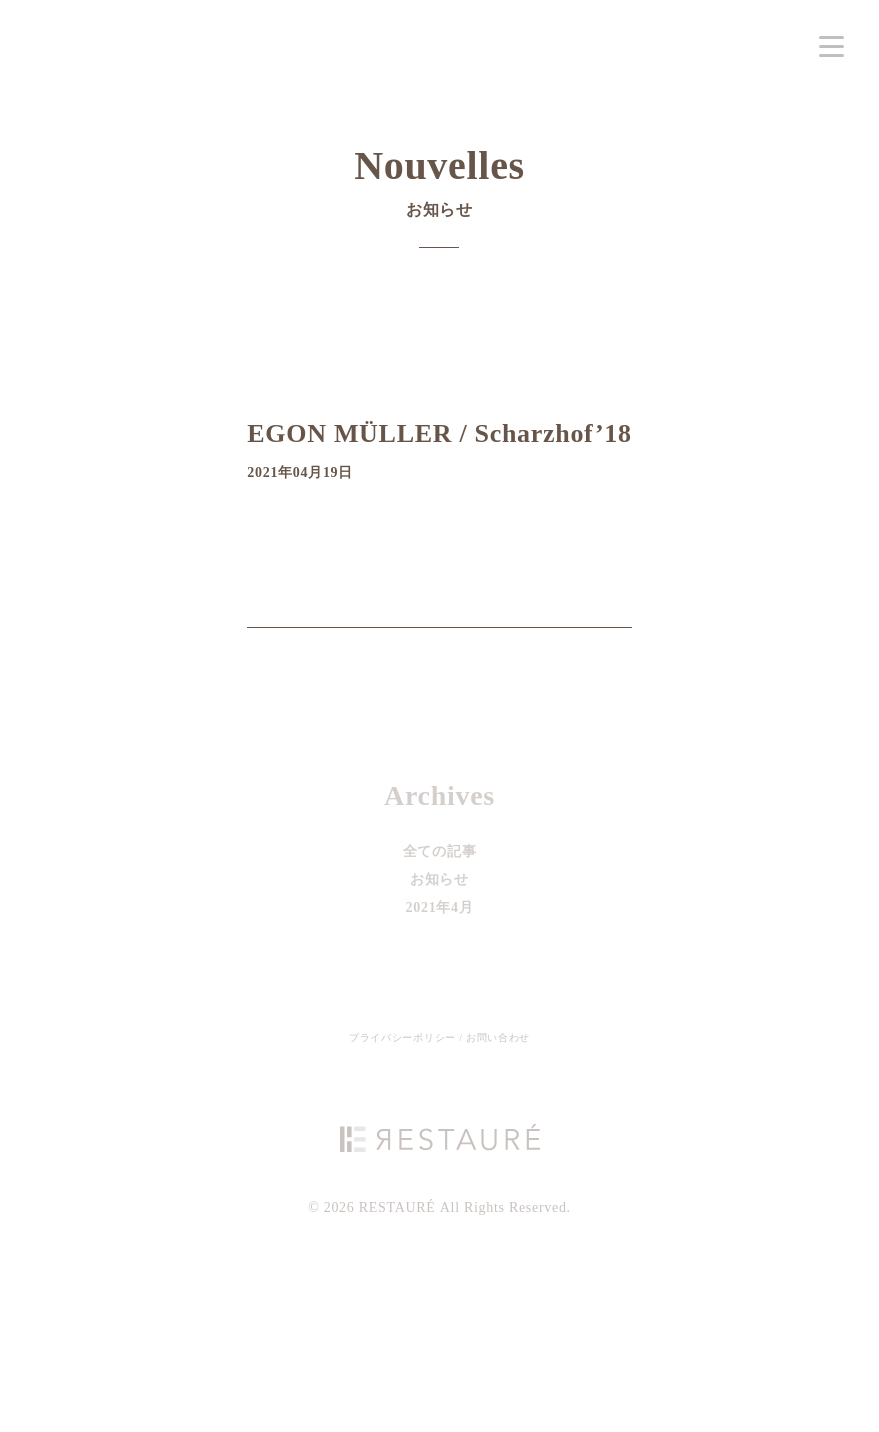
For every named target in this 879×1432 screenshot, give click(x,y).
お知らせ (439, 879)
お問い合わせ (498, 1037)
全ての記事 (440, 851)
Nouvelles (439, 189)
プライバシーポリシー (404, 1037)
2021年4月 (440, 907)
